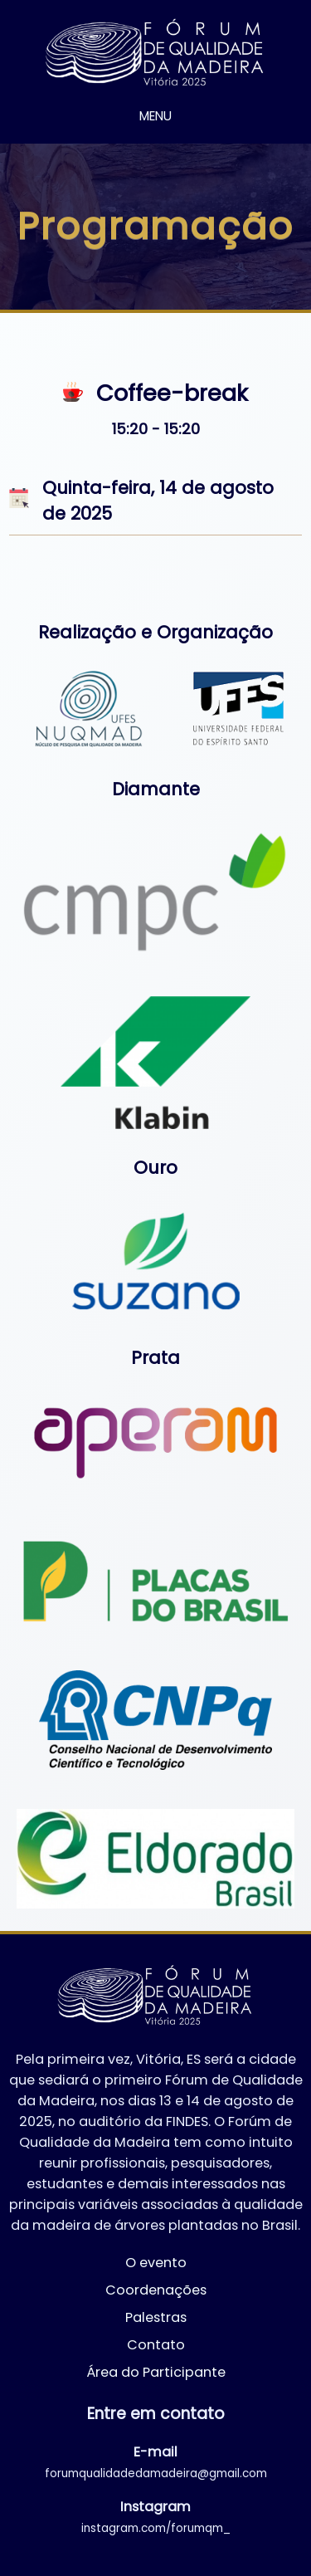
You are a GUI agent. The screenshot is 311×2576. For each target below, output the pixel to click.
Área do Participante (156, 2372)
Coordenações (156, 2290)
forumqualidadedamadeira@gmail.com (156, 2473)
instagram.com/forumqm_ (156, 2528)
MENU (155, 116)
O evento (156, 2262)
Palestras (156, 2317)
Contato (156, 2344)
